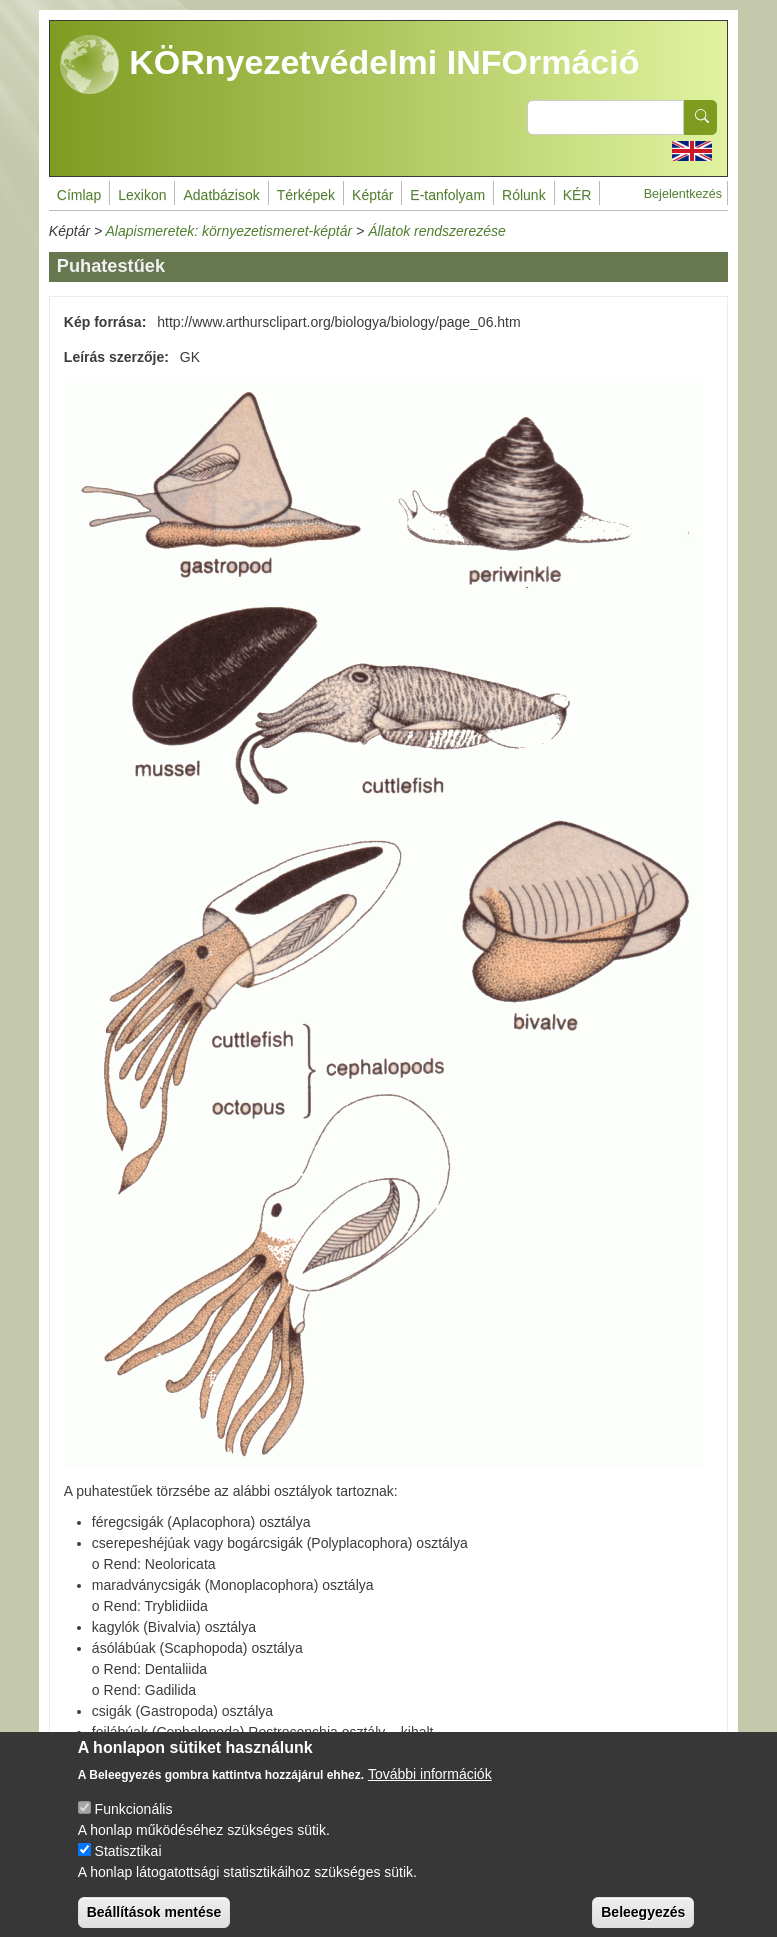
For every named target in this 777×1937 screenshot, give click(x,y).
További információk (430, 1790)
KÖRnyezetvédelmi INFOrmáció (350, 65)
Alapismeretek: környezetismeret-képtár (229, 231)
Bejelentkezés (683, 194)
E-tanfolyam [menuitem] (447, 195)
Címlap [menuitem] (79, 195)
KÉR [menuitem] (577, 195)
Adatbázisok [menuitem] (221, 195)
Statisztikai (128, 1867)
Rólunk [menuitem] (524, 195)
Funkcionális (134, 1825)
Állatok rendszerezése (437, 231)
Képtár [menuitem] (372, 195)
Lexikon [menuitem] (142, 195)
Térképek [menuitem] (306, 195)
